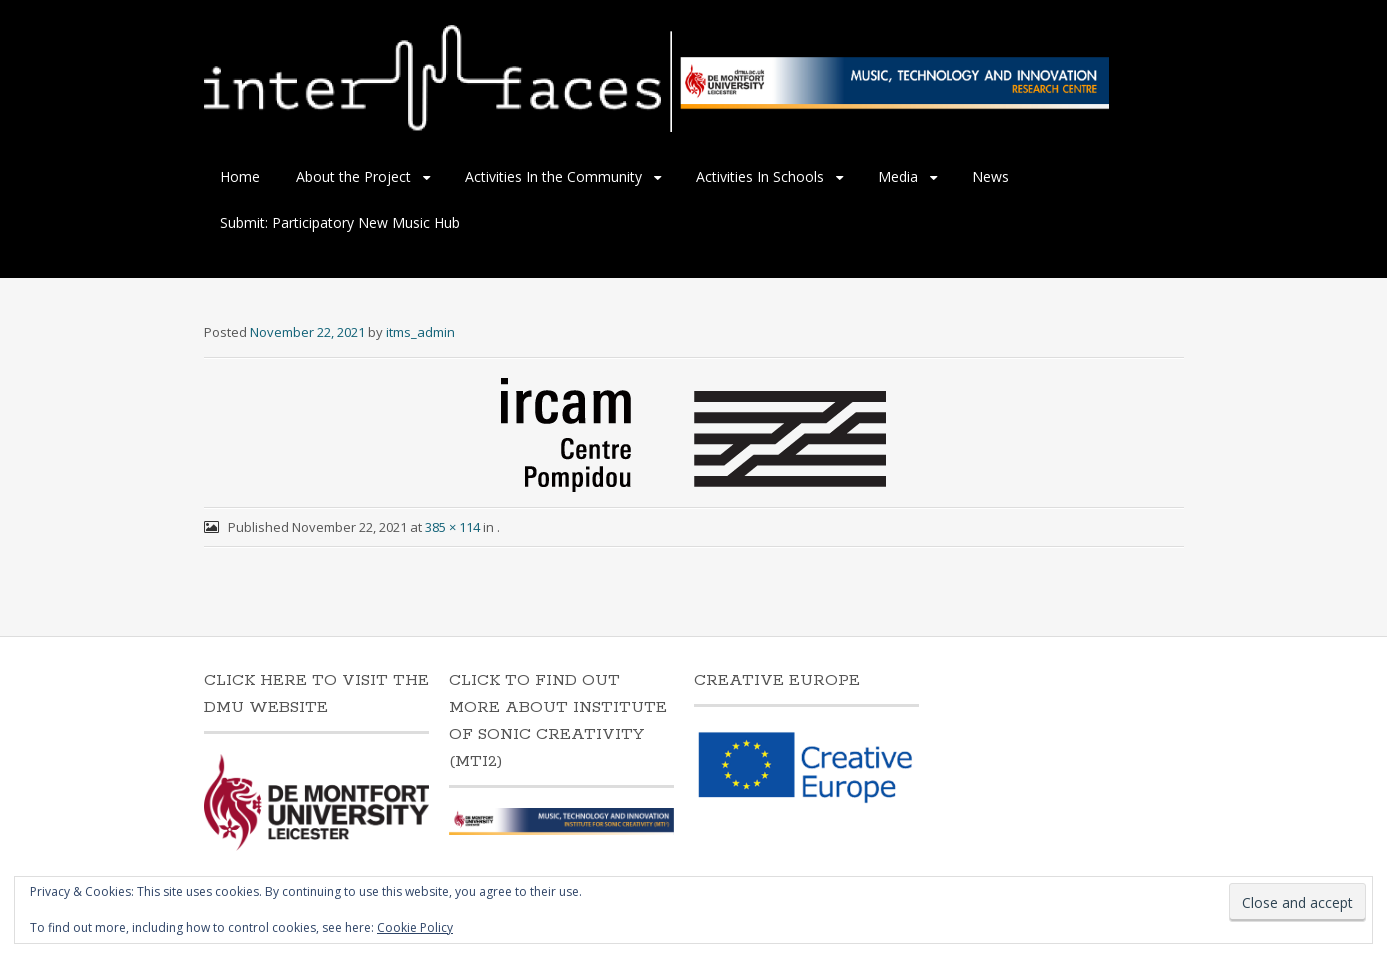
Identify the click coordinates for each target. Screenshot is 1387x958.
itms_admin (420, 332)
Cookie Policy (415, 927)
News (990, 176)
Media (898, 176)
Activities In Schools (760, 176)
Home (240, 176)
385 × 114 (452, 527)
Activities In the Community (553, 176)
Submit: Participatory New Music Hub (340, 222)
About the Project (353, 176)
